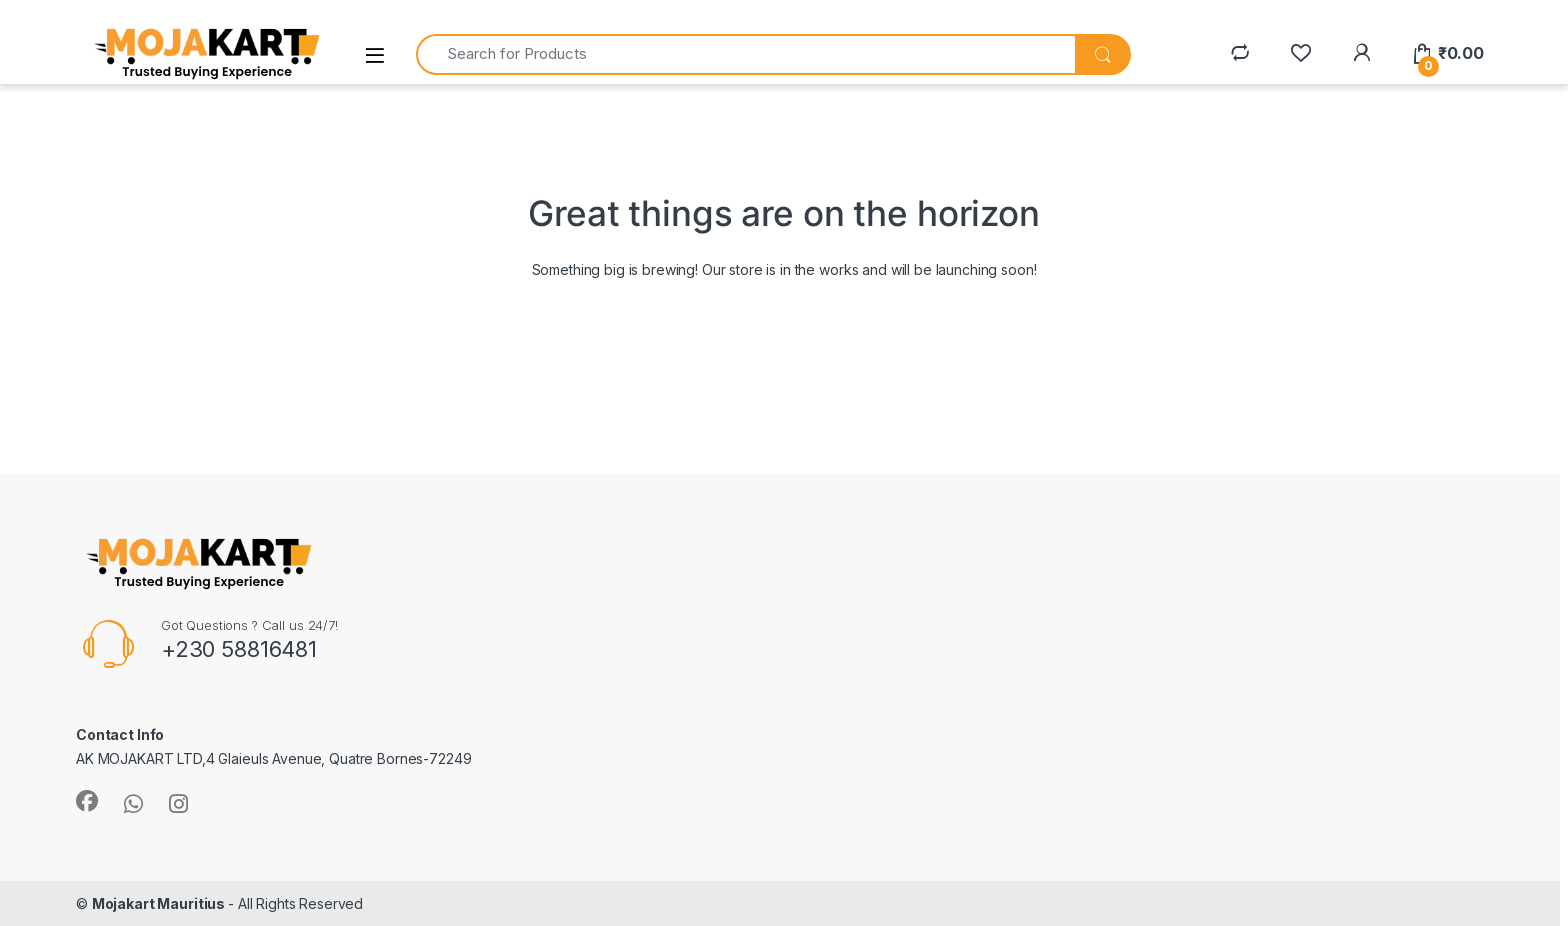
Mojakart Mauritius (160, 903)
